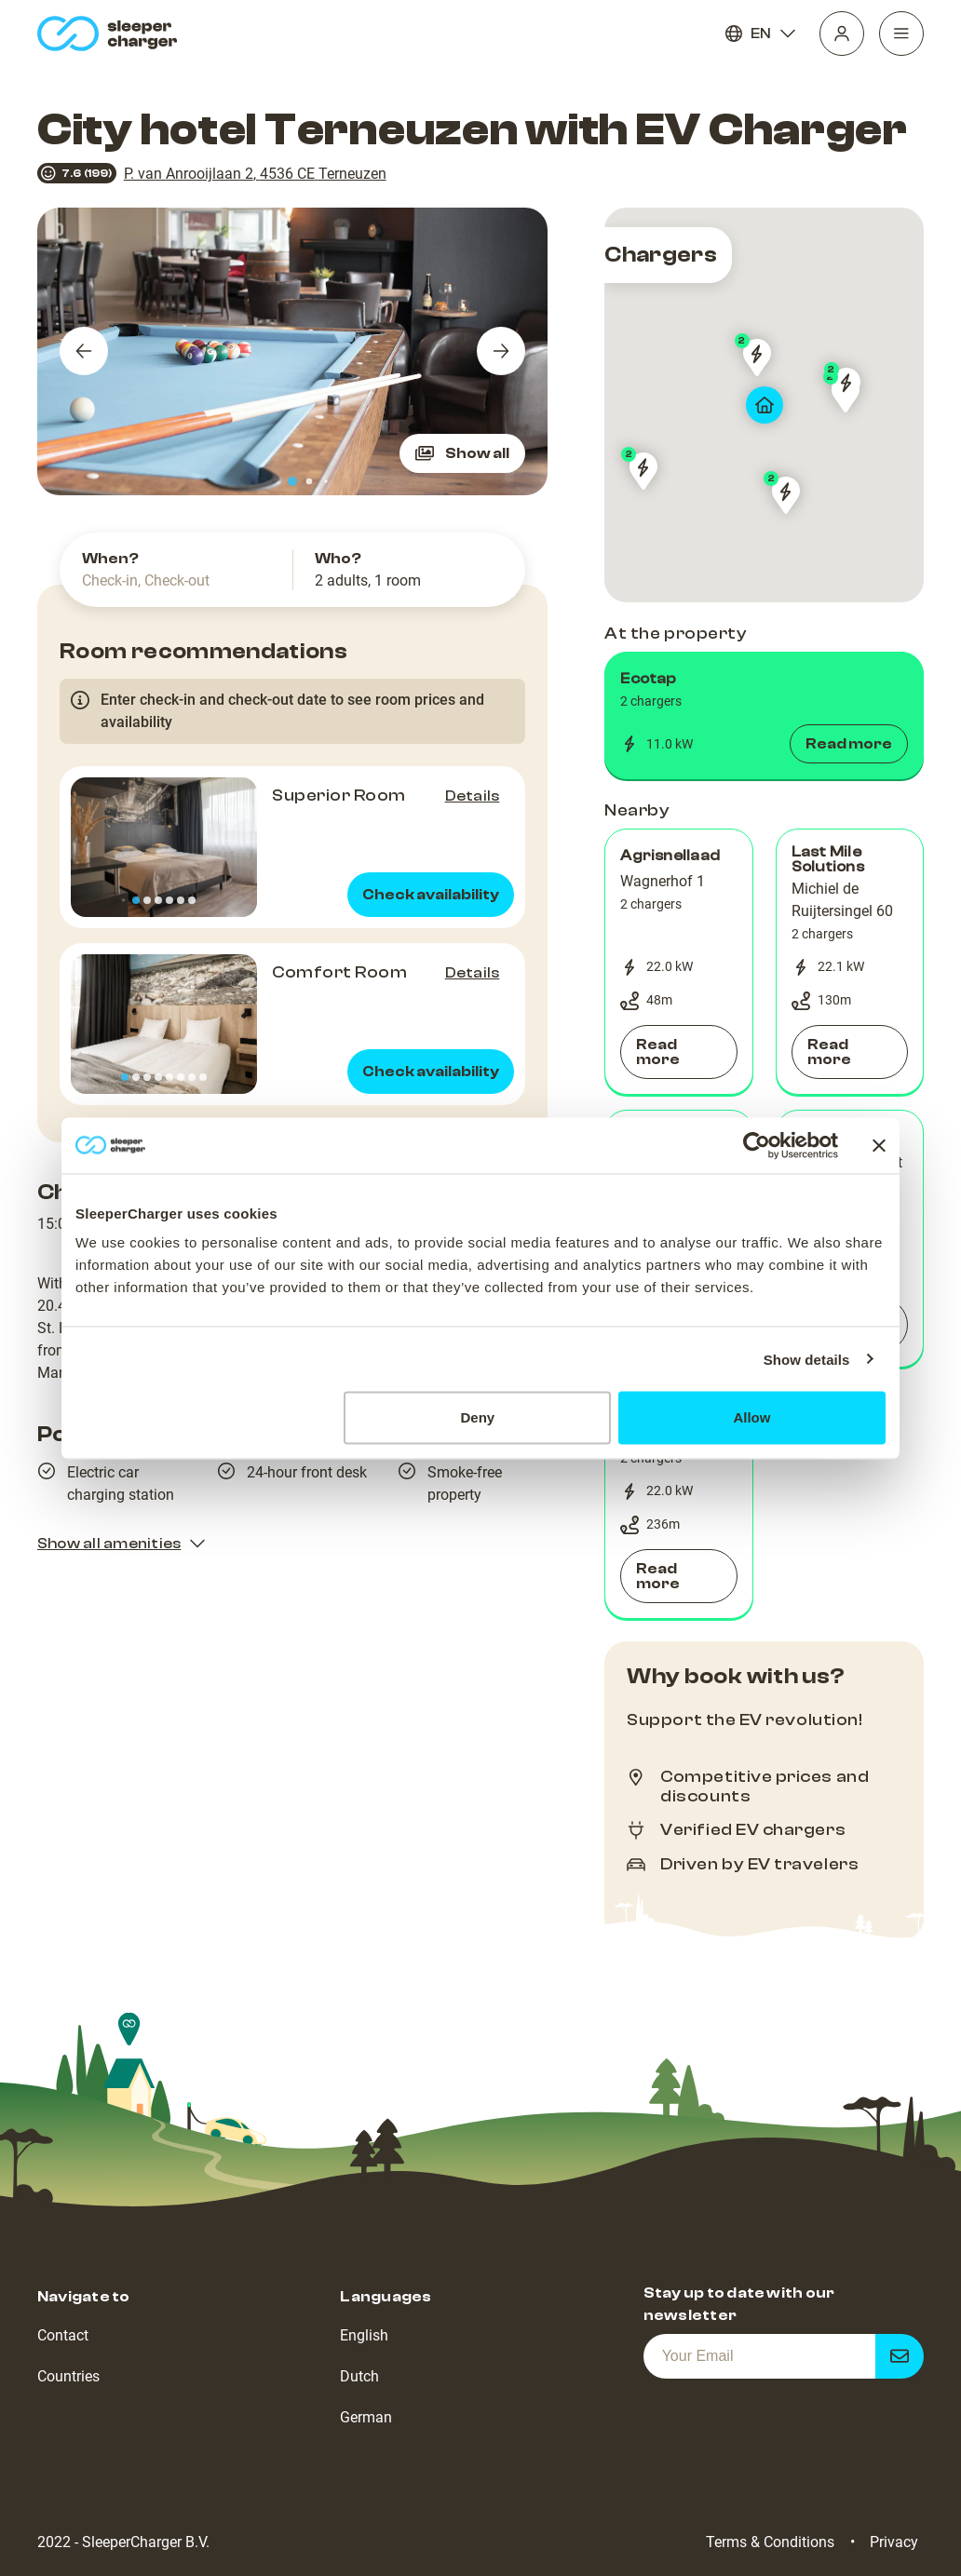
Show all (462, 453)
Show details (807, 1359)
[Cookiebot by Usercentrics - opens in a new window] (756, 1145)
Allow (751, 1417)
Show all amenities (122, 1543)
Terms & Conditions (770, 2542)
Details (472, 796)
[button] (764, 716)
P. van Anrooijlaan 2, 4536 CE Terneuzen (255, 173)
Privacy (894, 2542)
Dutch (359, 2376)
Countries (68, 2376)
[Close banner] (879, 1145)
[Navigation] (901, 33)
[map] (764, 405)
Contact (62, 2335)
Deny (478, 1417)
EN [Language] (760, 33)
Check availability (430, 894)
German (366, 2417)
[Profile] (841, 33)
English (364, 2335)
